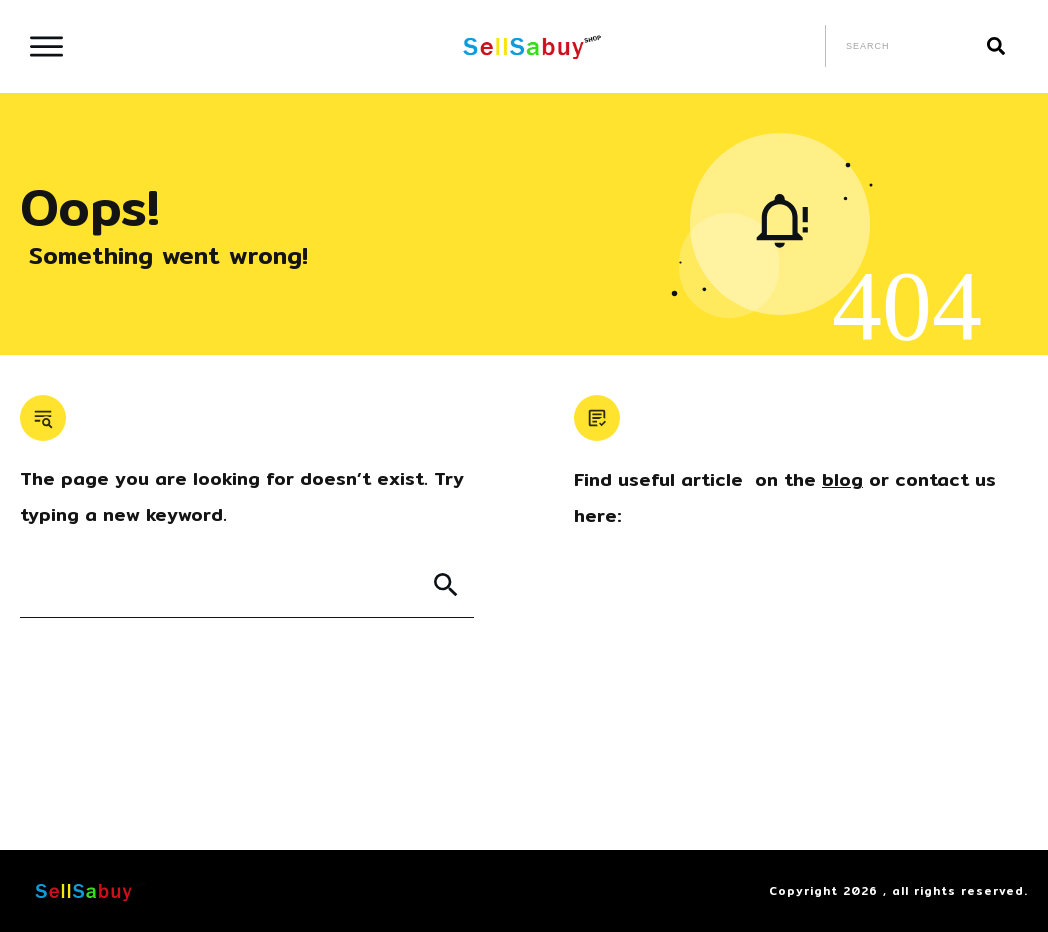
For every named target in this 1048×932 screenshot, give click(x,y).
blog (842, 479)
